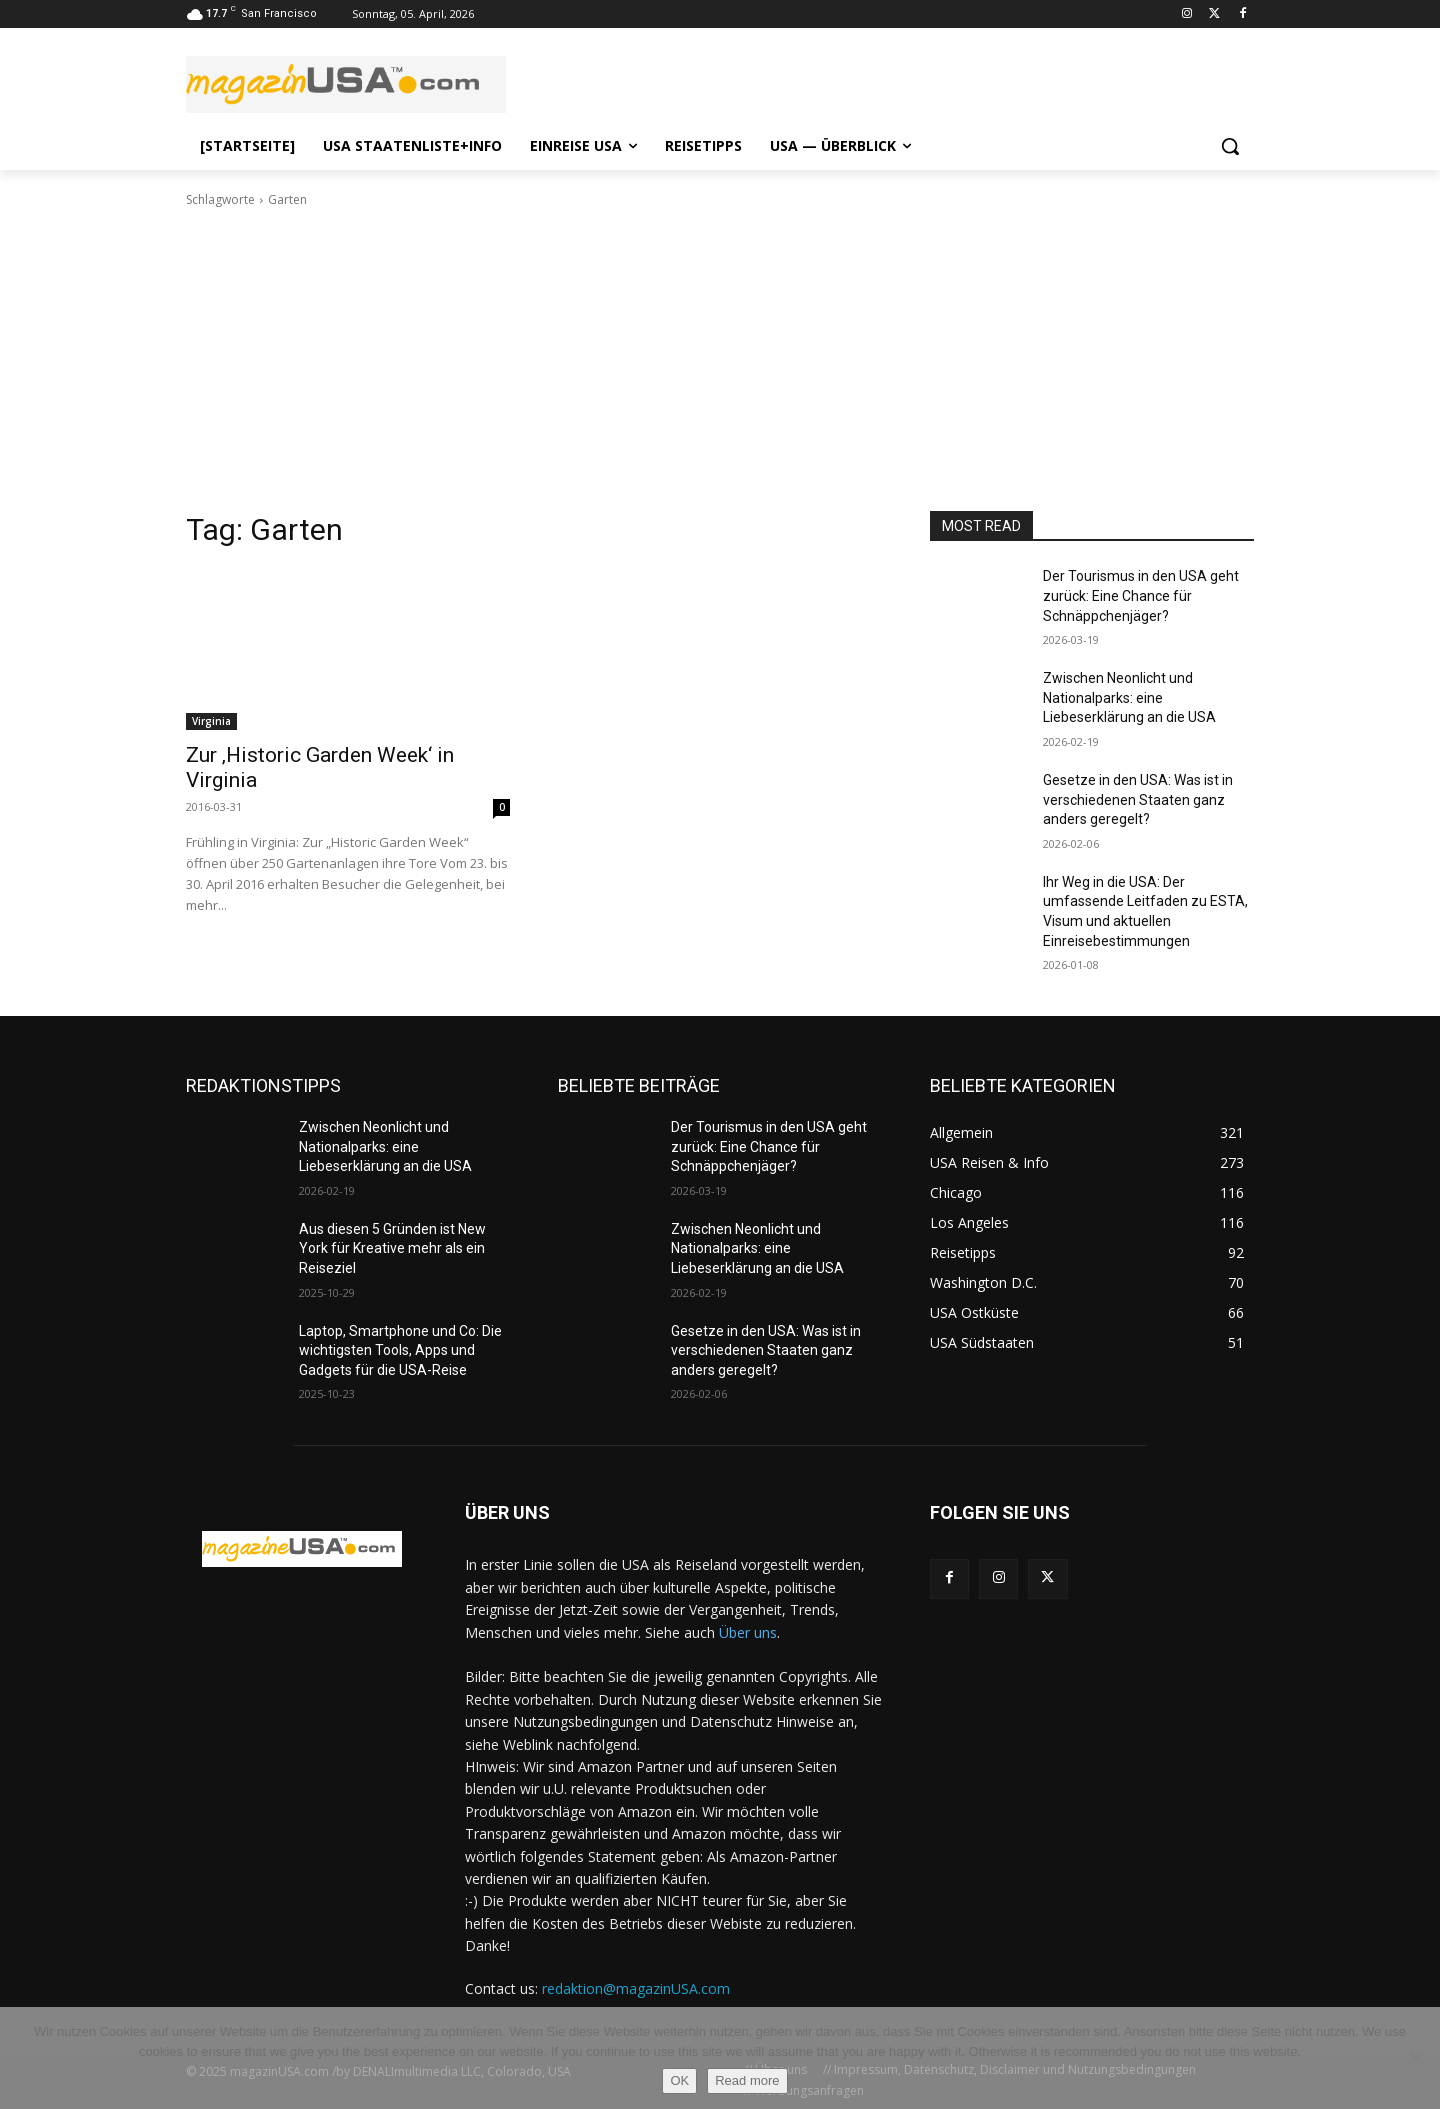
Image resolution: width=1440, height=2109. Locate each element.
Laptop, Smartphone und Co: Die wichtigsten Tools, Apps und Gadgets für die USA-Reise (400, 1350)
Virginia (211, 721)
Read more (747, 2080)
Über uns (748, 1632)
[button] (1230, 146)
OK (679, 2080)
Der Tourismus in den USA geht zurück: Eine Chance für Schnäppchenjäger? (1141, 595)
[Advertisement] (720, 360)
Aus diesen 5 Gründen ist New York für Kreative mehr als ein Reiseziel (392, 1248)
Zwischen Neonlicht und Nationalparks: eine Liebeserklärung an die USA (1129, 697)
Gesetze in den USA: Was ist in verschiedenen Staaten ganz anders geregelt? (1138, 799)
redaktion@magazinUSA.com (636, 1988)
